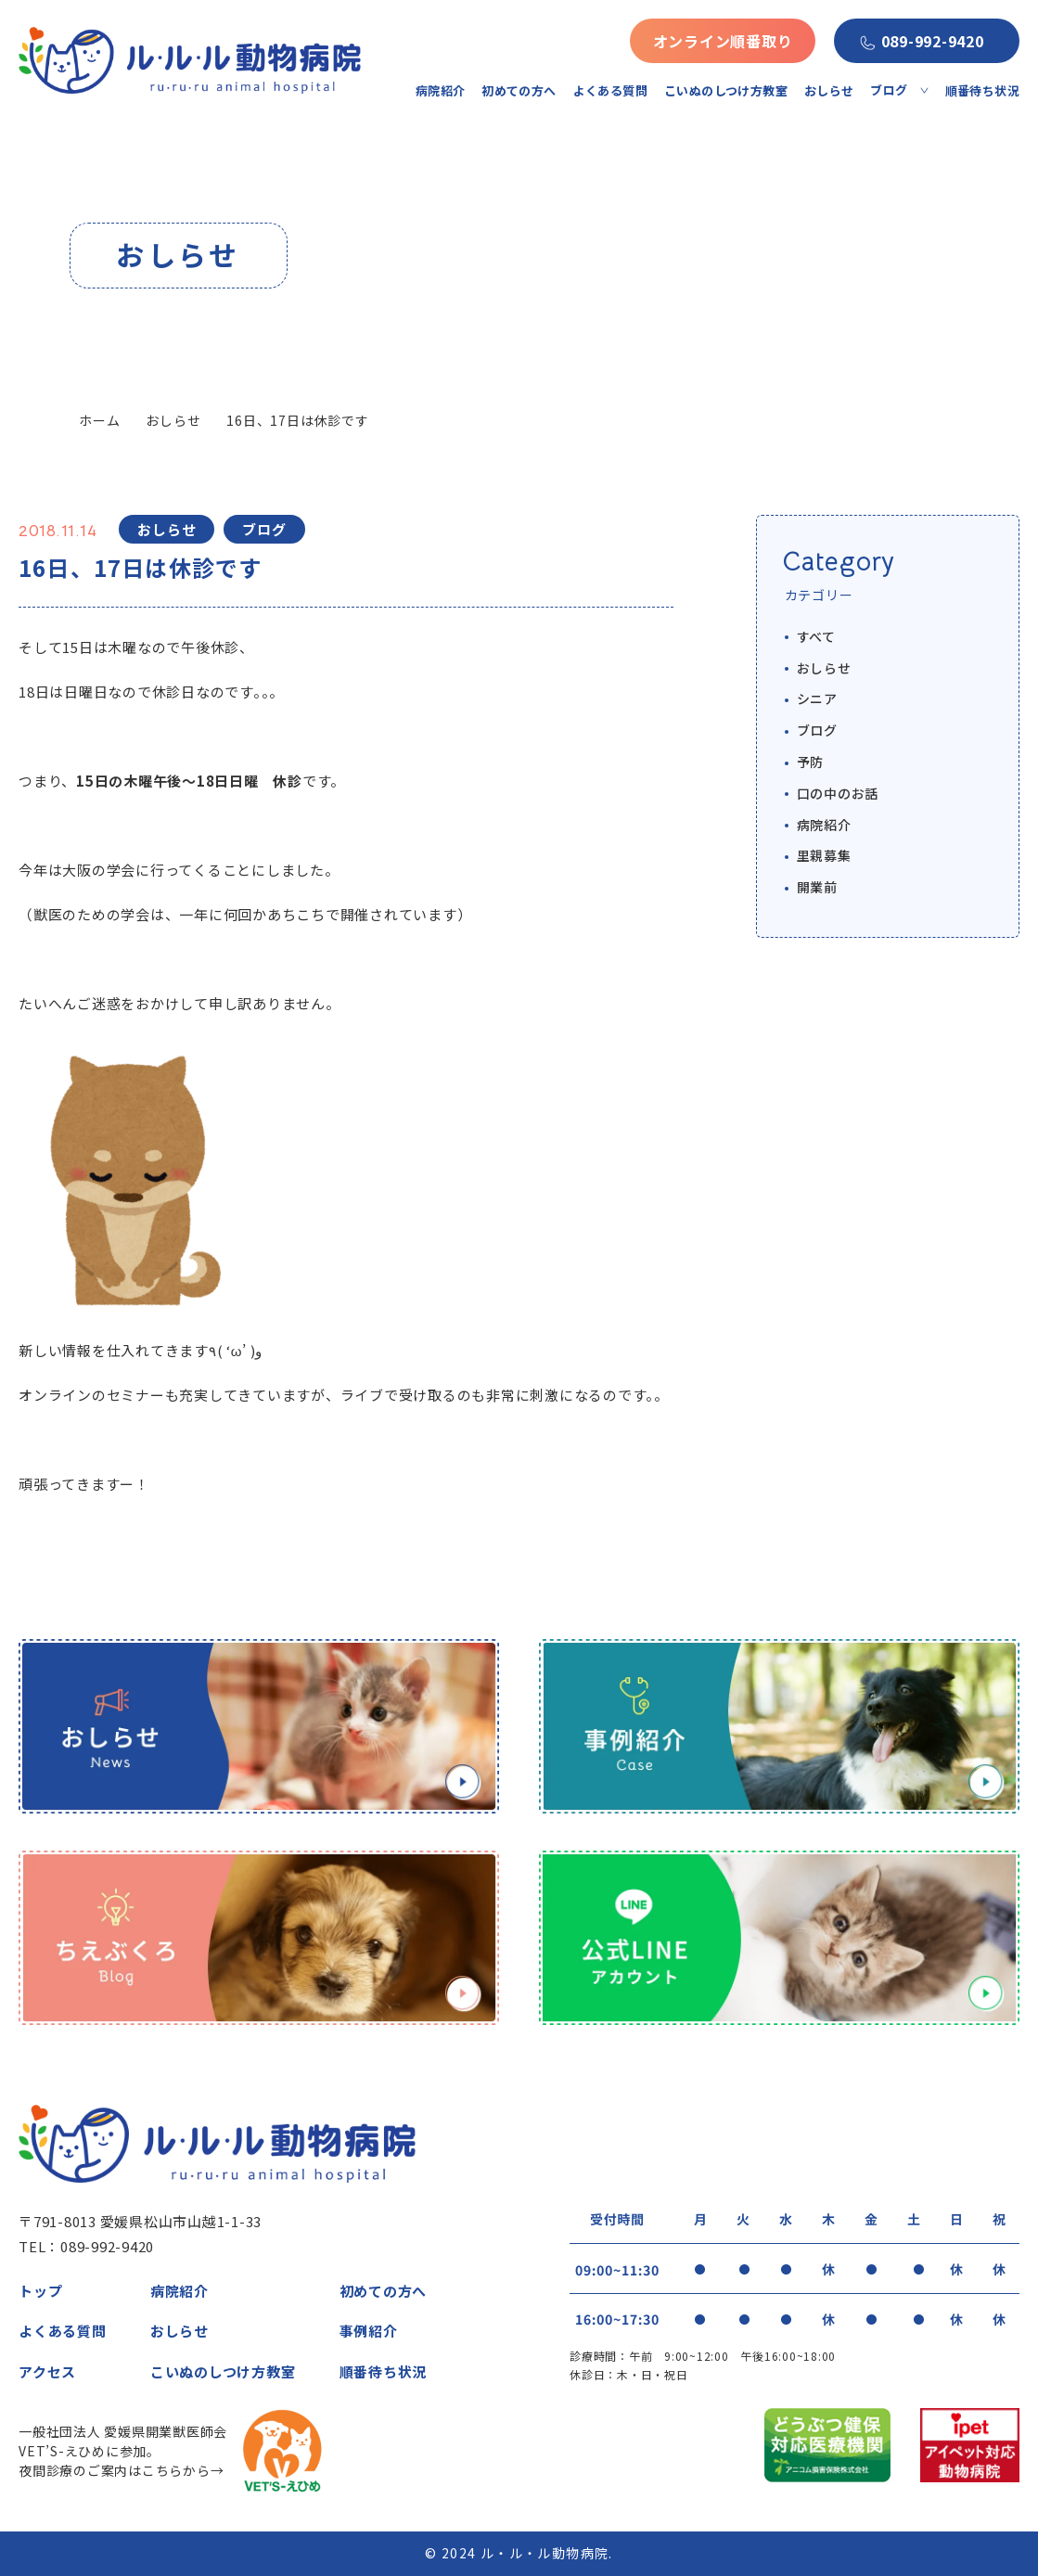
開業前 (817, 887)
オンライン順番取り (723, 41)
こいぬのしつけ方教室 (726, 90)
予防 (811, 761)
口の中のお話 (838, 793)
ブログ (817, 730)
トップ (40, 2290)
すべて (816, 636)
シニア (817, 698)
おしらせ (829, 90)
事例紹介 (369, 2330)
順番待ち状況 (982, 90)
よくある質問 (610, 90)
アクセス (47, 2371)
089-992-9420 (932, 41)
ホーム (99, 420)
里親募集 (824, 855)
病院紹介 (441, 90)
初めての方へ (518, 90)
